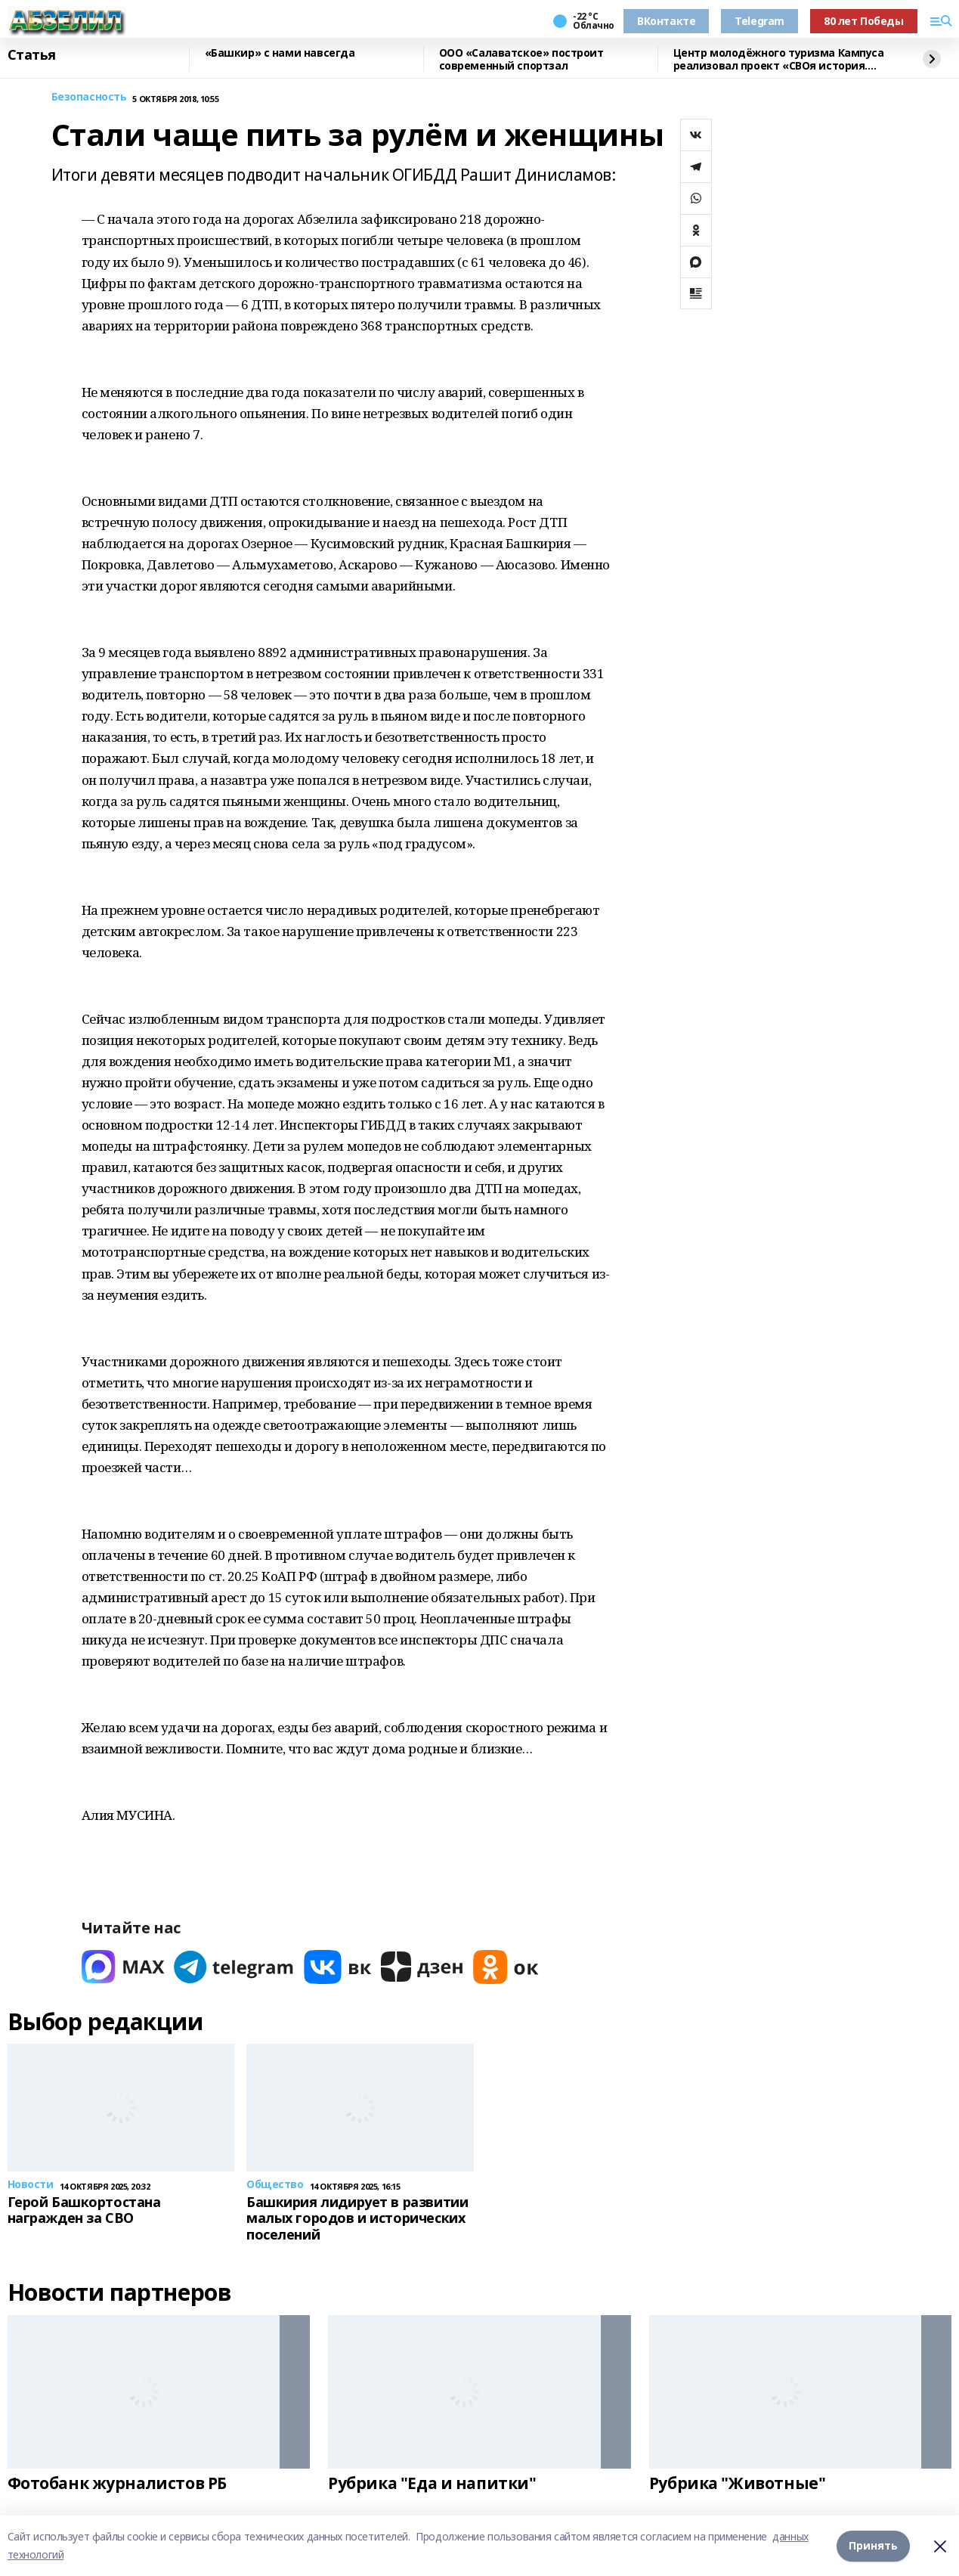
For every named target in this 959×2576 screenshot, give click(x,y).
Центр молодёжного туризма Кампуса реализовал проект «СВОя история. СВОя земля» (778, 59)
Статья (32, 55)
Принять (873, 2545)
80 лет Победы (864, 21)
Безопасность (89, 97)
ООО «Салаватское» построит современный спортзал (521, 59)
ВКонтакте (666, 21)
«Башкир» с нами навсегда (280, 53)
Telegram (759, 21)
